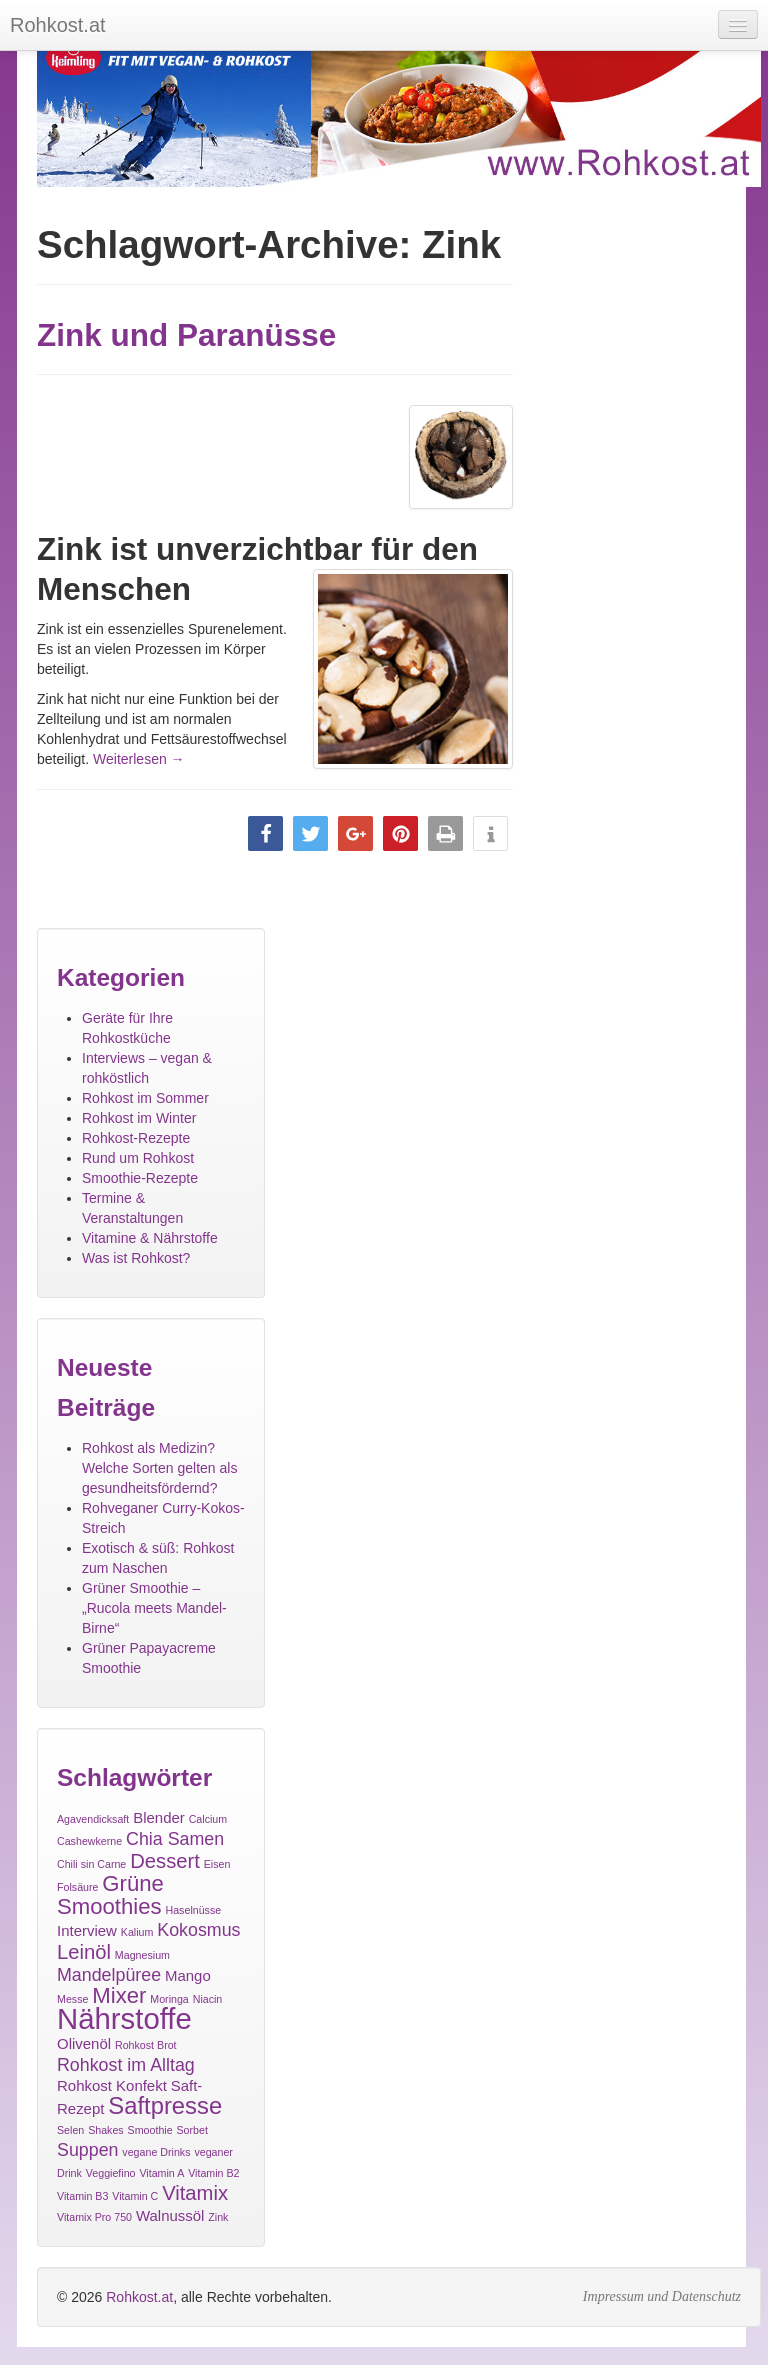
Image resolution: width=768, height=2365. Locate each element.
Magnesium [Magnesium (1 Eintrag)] (142, 1955)
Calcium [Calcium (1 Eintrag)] (208, 1819)
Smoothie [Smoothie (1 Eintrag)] (150, 2130)
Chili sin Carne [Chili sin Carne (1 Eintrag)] (91, 1864)
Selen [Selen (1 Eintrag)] (70, 2130)
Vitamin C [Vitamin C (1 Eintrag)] (135, 2196)
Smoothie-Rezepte (140, 1178)
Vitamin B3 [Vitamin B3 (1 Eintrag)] (82, 2196)
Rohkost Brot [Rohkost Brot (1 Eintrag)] (146, 2045)
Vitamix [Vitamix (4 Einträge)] (195, 2193)
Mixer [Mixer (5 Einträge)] (119, 1995)
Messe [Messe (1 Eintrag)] (72, 1999)
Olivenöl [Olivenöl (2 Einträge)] (84, 2043)
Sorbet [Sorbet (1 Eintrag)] (192, 2130)
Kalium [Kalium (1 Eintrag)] (137, 1932)
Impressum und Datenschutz (662, 2296)
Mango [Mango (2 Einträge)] (188, 1975)
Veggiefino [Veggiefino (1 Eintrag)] (111, 2173)
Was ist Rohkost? (136, 1258)
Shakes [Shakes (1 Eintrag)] (106, 2130)
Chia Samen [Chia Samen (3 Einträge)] (175, 1839)
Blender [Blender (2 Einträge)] (159, 1817)
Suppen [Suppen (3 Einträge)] (87, 2150)
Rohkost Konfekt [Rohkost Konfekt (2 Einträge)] (112, 2085)
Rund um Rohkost (138, 1158)
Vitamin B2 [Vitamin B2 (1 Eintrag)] (213, 2173)
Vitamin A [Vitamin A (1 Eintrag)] (161, 2173)
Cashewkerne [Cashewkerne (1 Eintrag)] (89, 1841)
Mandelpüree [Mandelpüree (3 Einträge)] (109, 1975)
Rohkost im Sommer (145, 1098)
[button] (265, 833)
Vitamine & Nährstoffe (150, 1238)
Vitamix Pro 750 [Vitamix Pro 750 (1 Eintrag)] (94, 2217)
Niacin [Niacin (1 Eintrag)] (208, 1999)
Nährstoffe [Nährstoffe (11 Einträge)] (124, 2018)
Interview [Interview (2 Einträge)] (87, 1930)
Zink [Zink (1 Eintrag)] (218, 2217)
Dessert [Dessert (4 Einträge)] (165, 1861)
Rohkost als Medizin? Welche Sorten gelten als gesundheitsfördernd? (159, 1468)
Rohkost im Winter (139, 1118)
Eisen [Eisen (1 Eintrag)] (217, 1864)
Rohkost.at (139, 2297)
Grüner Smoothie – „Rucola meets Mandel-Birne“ (154, 1608)
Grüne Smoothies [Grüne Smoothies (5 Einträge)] (110, 1895)
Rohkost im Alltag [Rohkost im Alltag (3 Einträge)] (126, 2065)
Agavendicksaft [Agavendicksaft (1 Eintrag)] (93, 1819)
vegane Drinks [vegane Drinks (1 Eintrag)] (156, 2152)
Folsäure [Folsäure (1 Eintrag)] (77, 1887)
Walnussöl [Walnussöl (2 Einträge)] (170, 2215)
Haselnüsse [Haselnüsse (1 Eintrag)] (194, 1910)
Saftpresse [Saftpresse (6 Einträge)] (165, 2105)
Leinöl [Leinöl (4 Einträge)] (84, 1952)
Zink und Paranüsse (186, 335)
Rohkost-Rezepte (136, 1138)
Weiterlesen (139, 759)
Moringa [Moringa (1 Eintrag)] (169, 1999)
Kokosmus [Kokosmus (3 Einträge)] (198, 1930)
